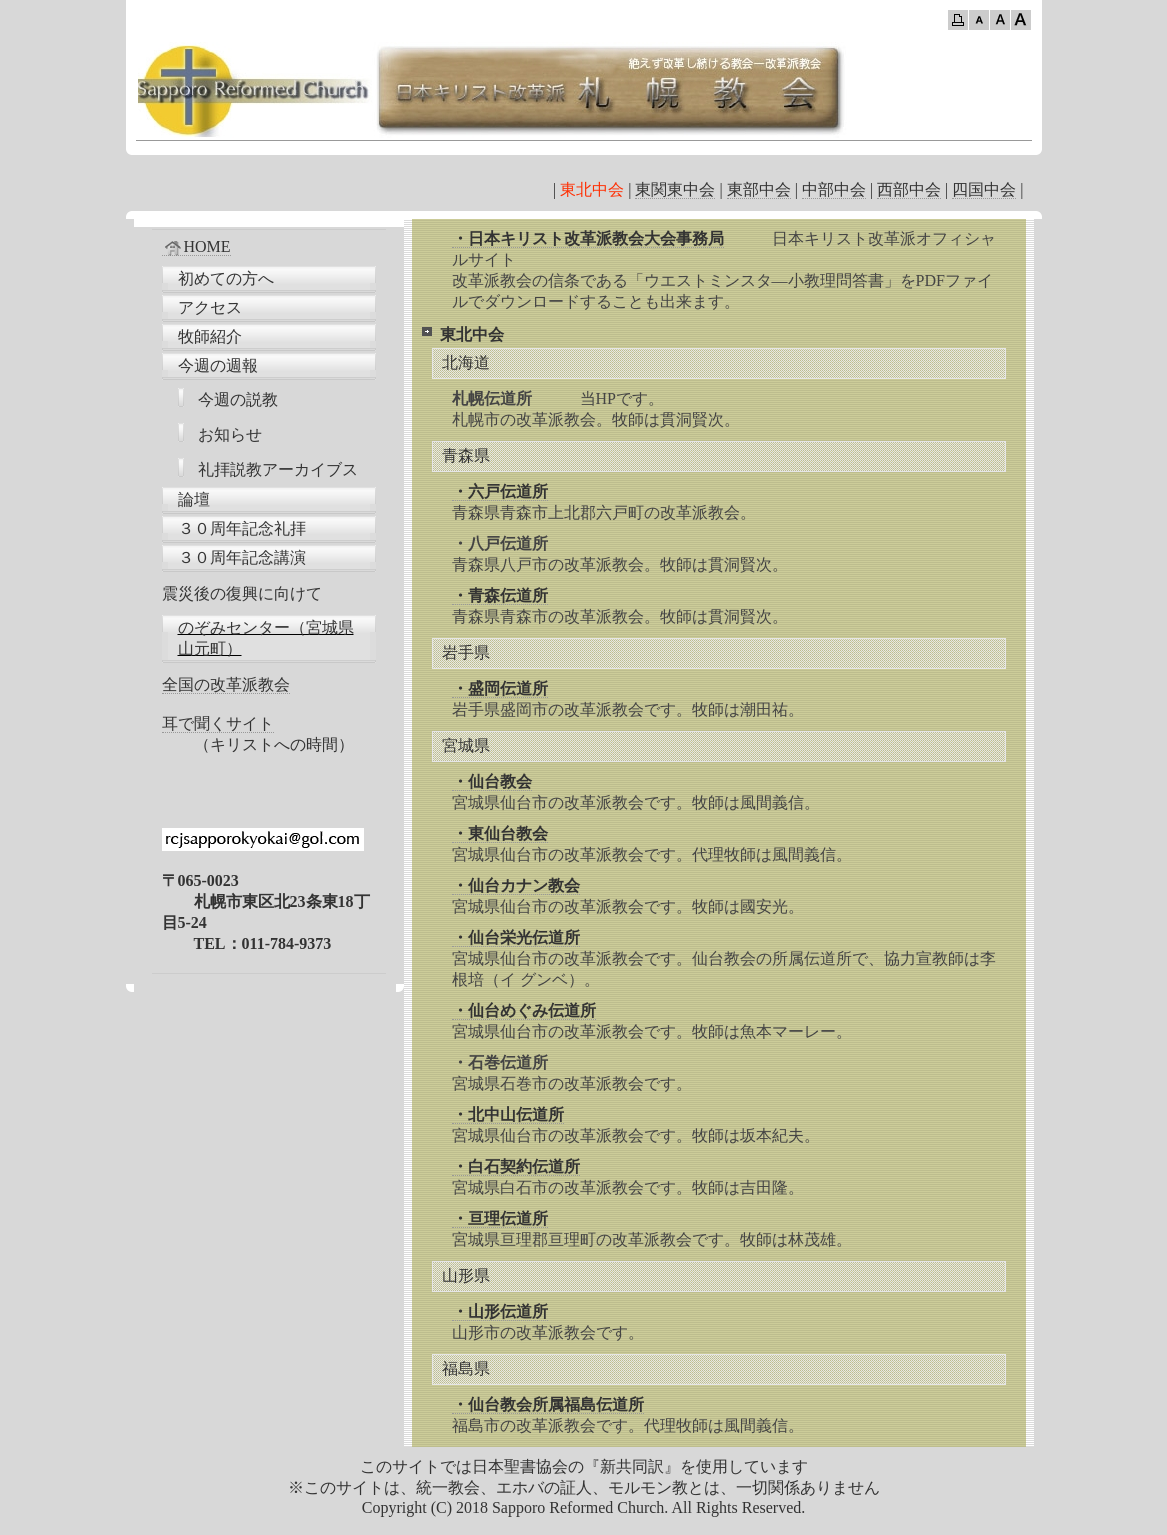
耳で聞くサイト (218, 723)
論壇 (194, 499)
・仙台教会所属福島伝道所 (548, 1404)
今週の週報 (218, 365)
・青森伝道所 (500, 595)
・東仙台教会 (500, 833)
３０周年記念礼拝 (242, 528)
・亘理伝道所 (500, 1218)
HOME (196, 247)
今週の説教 (238, 399)
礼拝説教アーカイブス (278, 469)
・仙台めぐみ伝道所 (524, 1010)
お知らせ (230, 434)
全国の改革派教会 (226, 684)
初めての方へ (226, 278)
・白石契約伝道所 (516, 1166)
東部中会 (759, 189)
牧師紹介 (210, 336)
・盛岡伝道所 (500, 688)
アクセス (210, 307)
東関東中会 (675, 189)
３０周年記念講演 (242, 557)
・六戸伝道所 (500, 491)
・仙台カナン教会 (516, 885)
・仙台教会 (492, 781)
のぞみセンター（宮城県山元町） (266, 638)
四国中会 (984, 189)
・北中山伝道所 (508, 1114)
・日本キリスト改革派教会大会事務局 (588, 238)
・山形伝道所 (500, 1311)
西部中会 (909, 189)
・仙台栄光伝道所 (516, 937)
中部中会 (834, 189)
